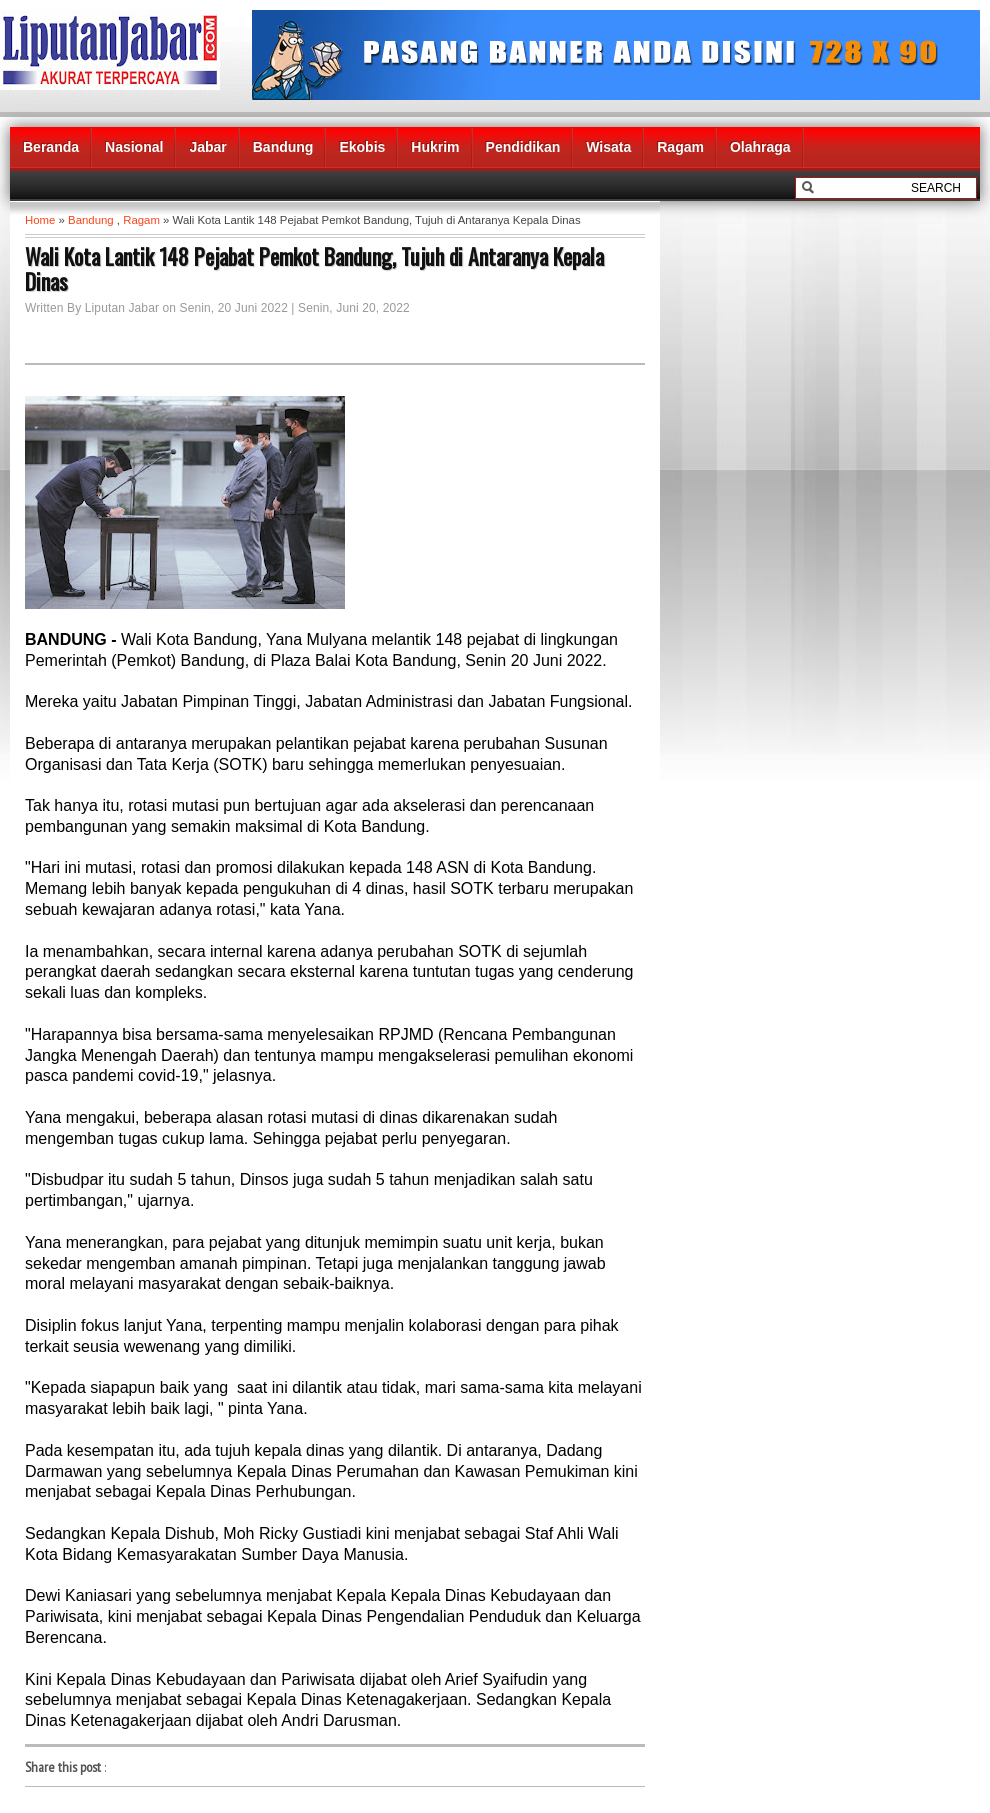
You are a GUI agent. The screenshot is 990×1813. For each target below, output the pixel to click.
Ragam (680, 147)
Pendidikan (523, 147)
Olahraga (760, 147)
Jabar (207, 147)
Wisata (608, 147)
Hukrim (435, 147)
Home (40, 220)
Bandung (283, 147)
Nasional (134, 147)
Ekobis (362, 147)
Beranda (51, 147)
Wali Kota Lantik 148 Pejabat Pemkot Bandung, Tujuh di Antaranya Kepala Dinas (314, 269)
